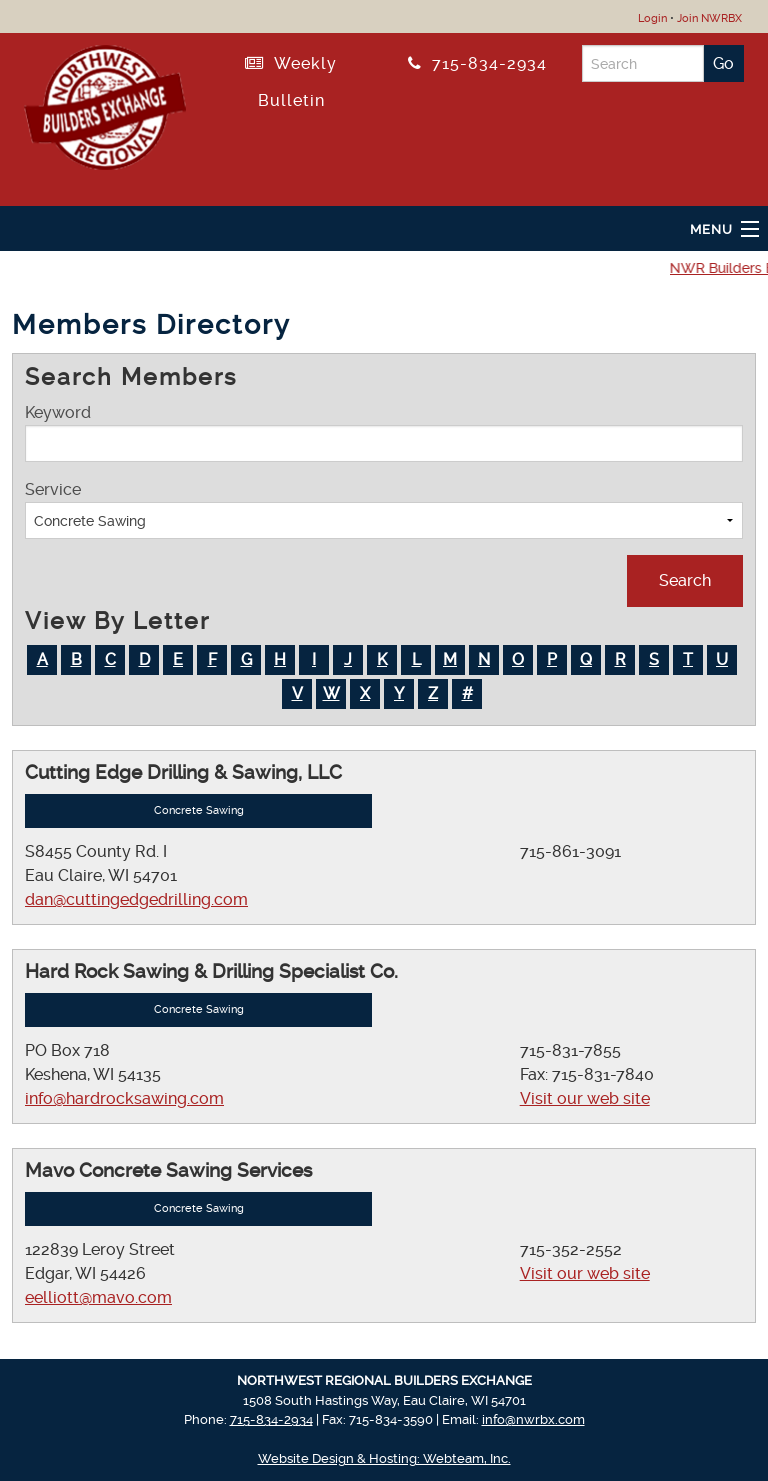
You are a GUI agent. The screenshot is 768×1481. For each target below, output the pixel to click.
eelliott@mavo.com (98, 1297)
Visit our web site (585, 1098)
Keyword (384, 432)
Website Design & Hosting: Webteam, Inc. (384, 1458)
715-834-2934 (477, 63)
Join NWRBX (709, 18)
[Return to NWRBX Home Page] (105, 104)
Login (652, 18)
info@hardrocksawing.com (124, 1098)
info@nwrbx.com (533, 1419)
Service (384, 509)
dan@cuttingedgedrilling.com (136, 899)
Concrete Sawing (199, 810)
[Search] (643, 63)
